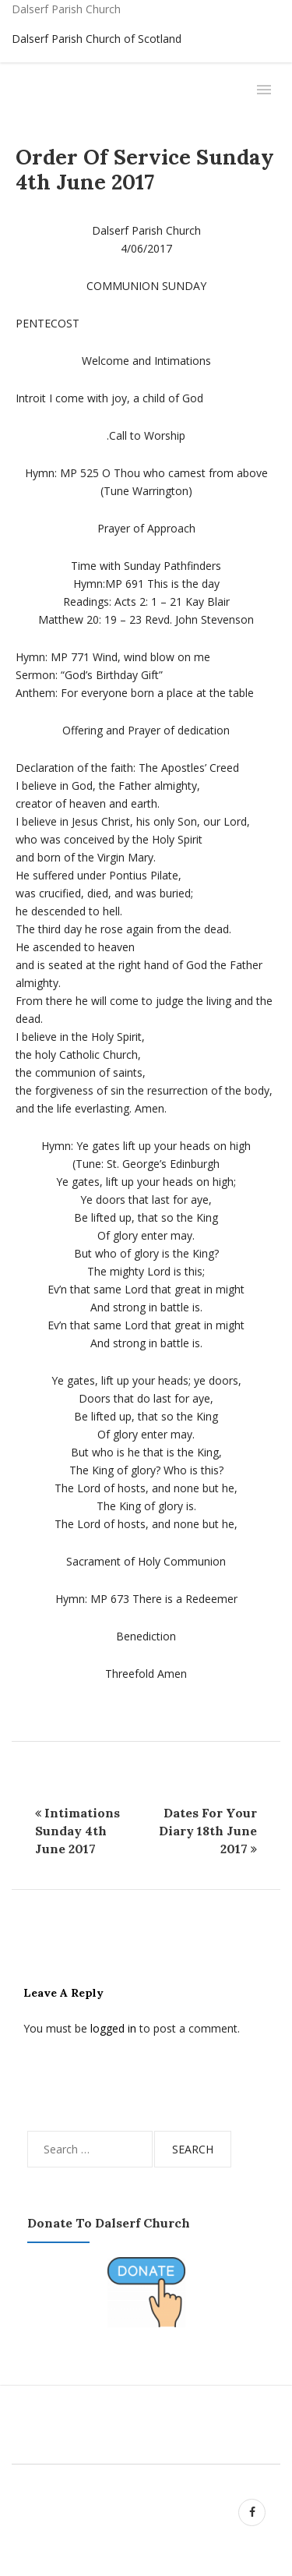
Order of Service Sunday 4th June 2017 (145, 169)
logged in (113, 2028)
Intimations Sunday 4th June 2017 (77, 1830)
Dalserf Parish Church (66, 9)
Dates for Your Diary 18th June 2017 (208, 1830)
